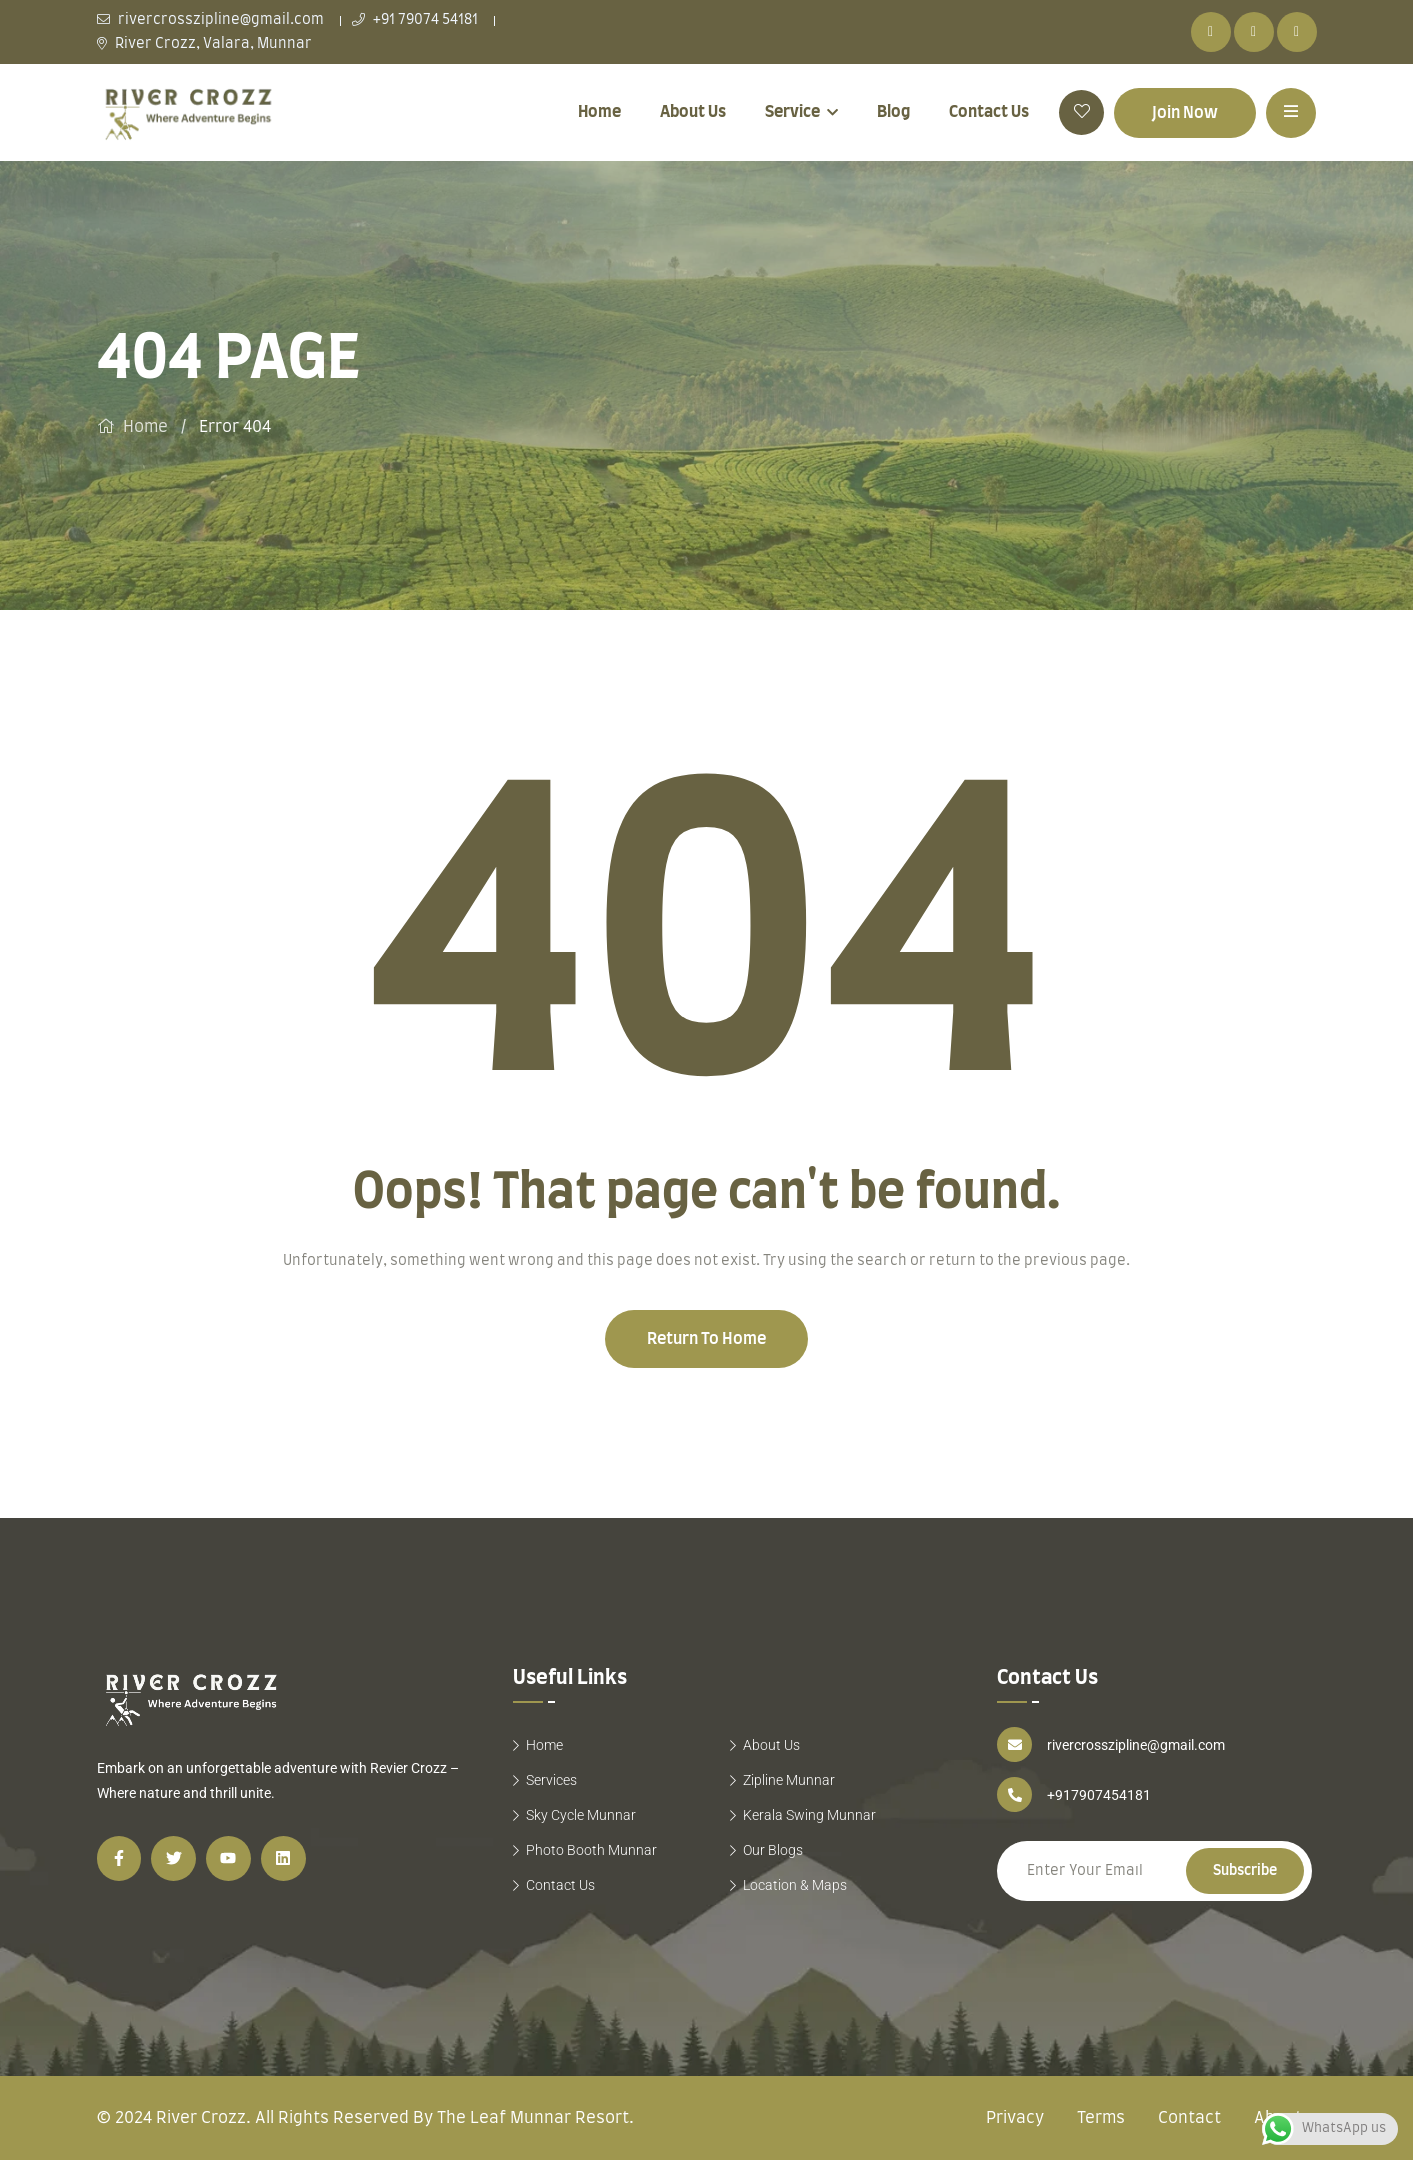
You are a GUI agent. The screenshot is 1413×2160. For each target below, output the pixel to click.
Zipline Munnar (789, 1780)
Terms (1101, 2118)
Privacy (1015, 2118)
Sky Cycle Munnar (581, 1815)
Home (599, 112)
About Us (693, 112)
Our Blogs (773, 1850)
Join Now (1185, 113)
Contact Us (989, 112)
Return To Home (706, 1339)
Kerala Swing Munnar (809, 1815)
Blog (893, 112)
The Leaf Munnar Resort (533, 2118)
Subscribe (1245, 1871)
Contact (1189, 2118)
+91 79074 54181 (415, 20)
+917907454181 (1099, 1795)
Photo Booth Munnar (591, 1850)
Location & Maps (795, 1885)
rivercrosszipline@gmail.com (210, 20)
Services (551, 1780)
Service (792, 112)
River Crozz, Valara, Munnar (204, 44)
